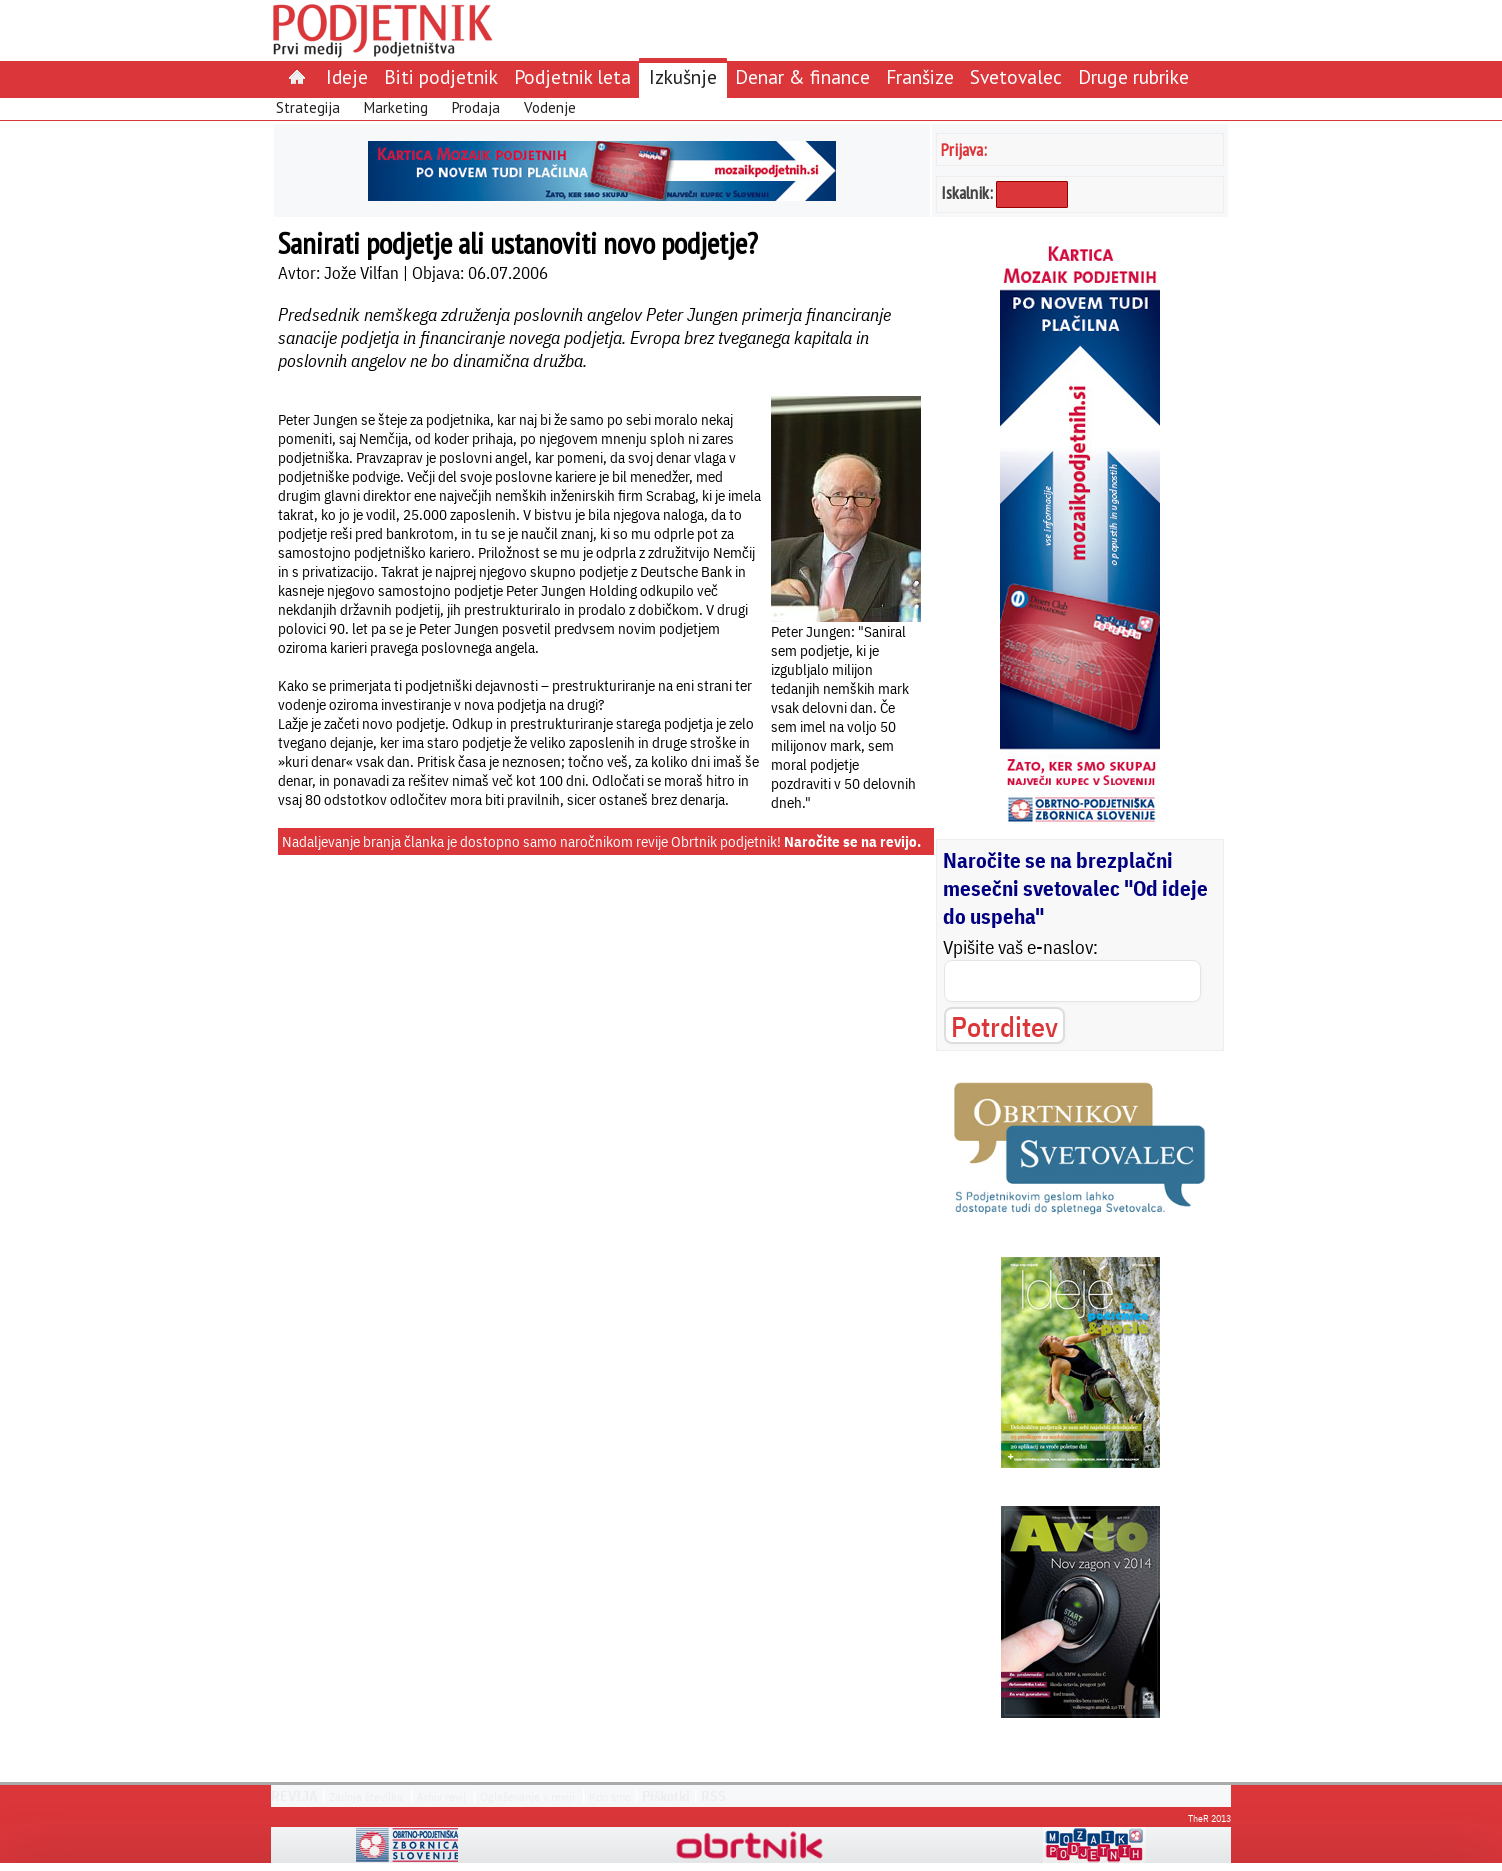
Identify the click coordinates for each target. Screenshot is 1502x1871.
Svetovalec (1016, 76)
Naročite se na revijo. (852, 841)
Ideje (347, 76)
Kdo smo (610, 1796)
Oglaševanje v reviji (527, 1796)
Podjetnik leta (572, 76)
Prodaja (476, 107)
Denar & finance (802, 76)
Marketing (396, 107)
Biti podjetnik (441, 76)
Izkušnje (683, 76)
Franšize (920, 76)
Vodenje (550, 107)
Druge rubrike (1133, 76)
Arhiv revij (441, 1796)
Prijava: (964, 149)
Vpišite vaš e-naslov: (1020, 947)
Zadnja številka (366, 1796)
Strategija (308, 107)
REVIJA (294, 1796)
